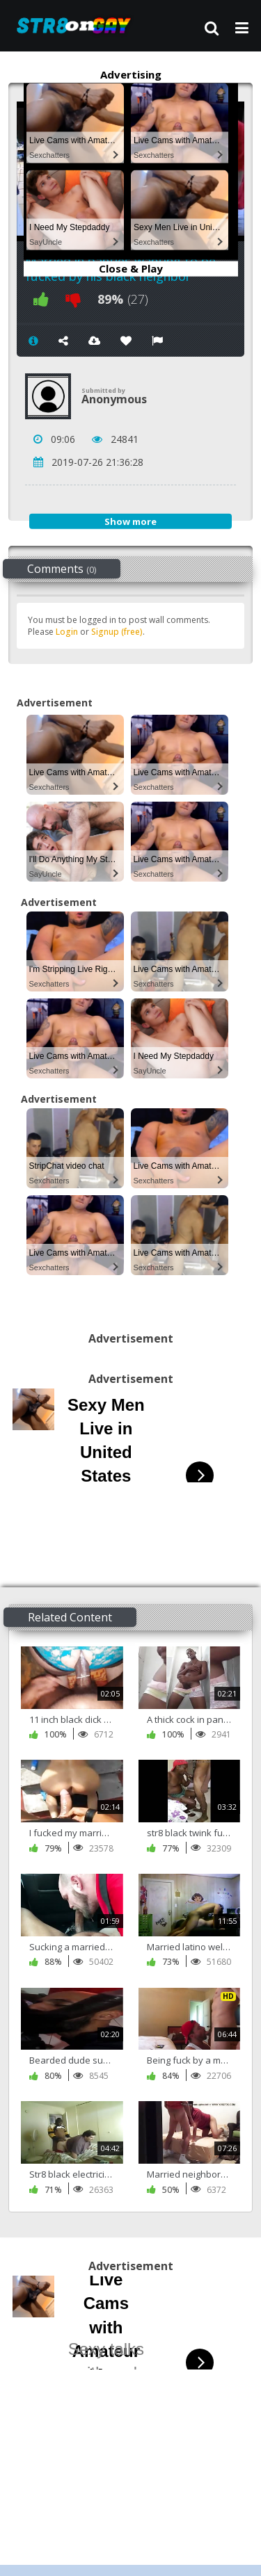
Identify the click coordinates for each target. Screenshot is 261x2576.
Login (67, 632)
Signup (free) (117, 632)
